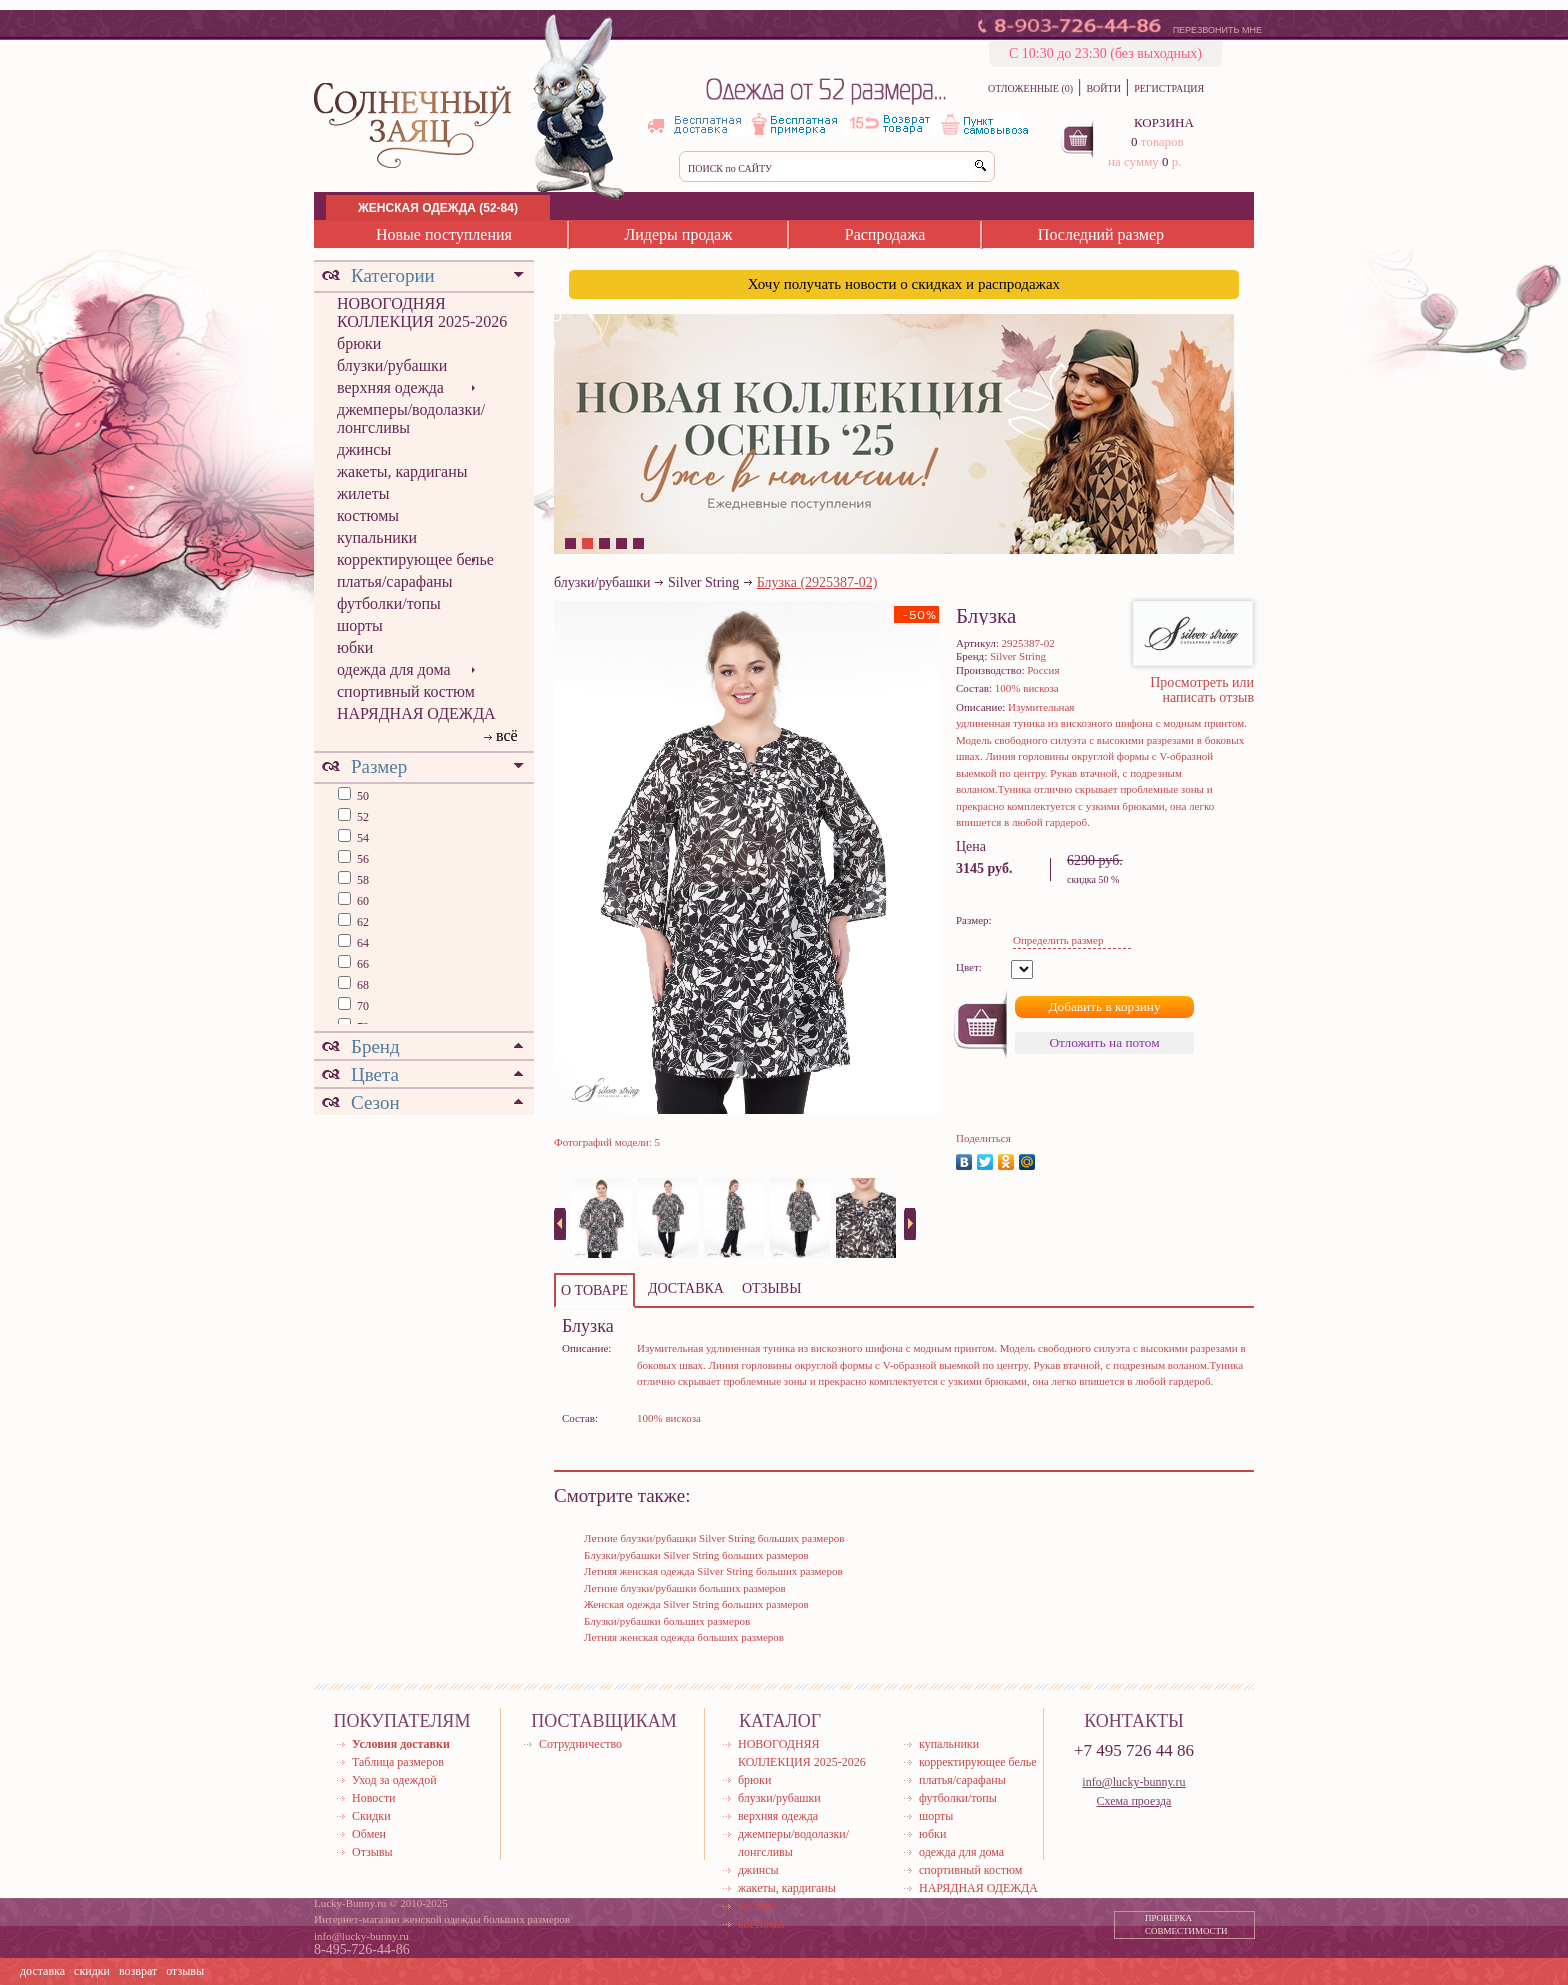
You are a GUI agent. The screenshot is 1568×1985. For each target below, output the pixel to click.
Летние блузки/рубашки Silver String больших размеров (714, 1538)
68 (361, 985)
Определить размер (1058, 940)
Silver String (703, 582)
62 (361, 922)
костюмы (368, 515)
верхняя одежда (390, 387)
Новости (374, 1798)
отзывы (185, 1971)
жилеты (363, 493)
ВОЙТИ (1103, 88)
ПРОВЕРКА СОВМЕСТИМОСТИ (1186, 1925)
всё (507, 735)
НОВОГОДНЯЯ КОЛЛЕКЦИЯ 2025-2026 (422, 312)
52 (361, 817)
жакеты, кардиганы (402, 471)
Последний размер (1101, 234)
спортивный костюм (406, 691)
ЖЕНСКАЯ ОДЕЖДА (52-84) (438, 208)
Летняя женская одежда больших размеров (684, 1637)
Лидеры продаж (678, 234)
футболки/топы (389, 603)
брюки (359, 343)
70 (361, 1006)
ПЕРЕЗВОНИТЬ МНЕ (1217, 30)
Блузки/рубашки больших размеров (667, 1621)
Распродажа (885, 234)
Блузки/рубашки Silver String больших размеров (696, 1555)
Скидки (371, 1816)
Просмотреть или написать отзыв (1202, 690)
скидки (92, 1971)
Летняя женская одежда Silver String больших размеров (713, 1571)
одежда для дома (394, 669)
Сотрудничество (580, 1744)
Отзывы (372, 1852)
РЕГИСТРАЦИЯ (1169, 88)
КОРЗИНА (1164, 122)
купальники (377, 537)
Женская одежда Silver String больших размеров (696, 1604)
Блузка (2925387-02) (817, 582)
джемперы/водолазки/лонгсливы (411, 418)
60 (361, 901)
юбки (355, 647)
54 (361, 838)
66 (361, 964)
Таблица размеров (398, 1762)
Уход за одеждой (394, 1780)
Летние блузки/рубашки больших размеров (685, 1588)
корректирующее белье (415, 559)
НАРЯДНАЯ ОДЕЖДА (416, 713)
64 (361, 943)
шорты (360, 625)
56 (361, 859)
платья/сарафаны (395, 581)
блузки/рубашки (392, 365)
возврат (138, 1971)
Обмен (369, 1834)
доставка (42, 1971)
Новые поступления (444, 234)
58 (361, 880)
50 (361, 796)
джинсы (364, 449)
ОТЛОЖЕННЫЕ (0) (1030, 88)
